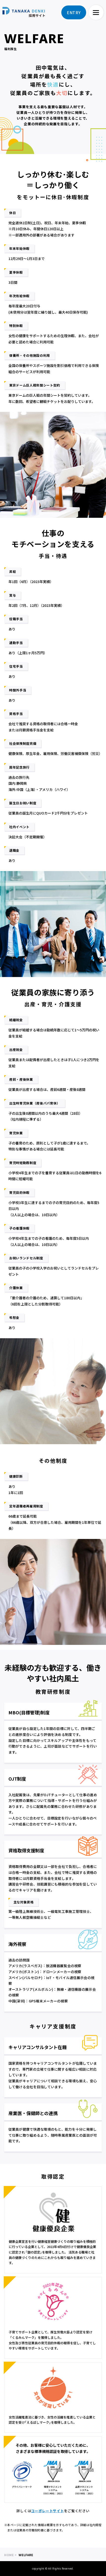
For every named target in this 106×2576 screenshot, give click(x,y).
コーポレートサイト (47, 2510)
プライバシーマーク (22, 2474)
